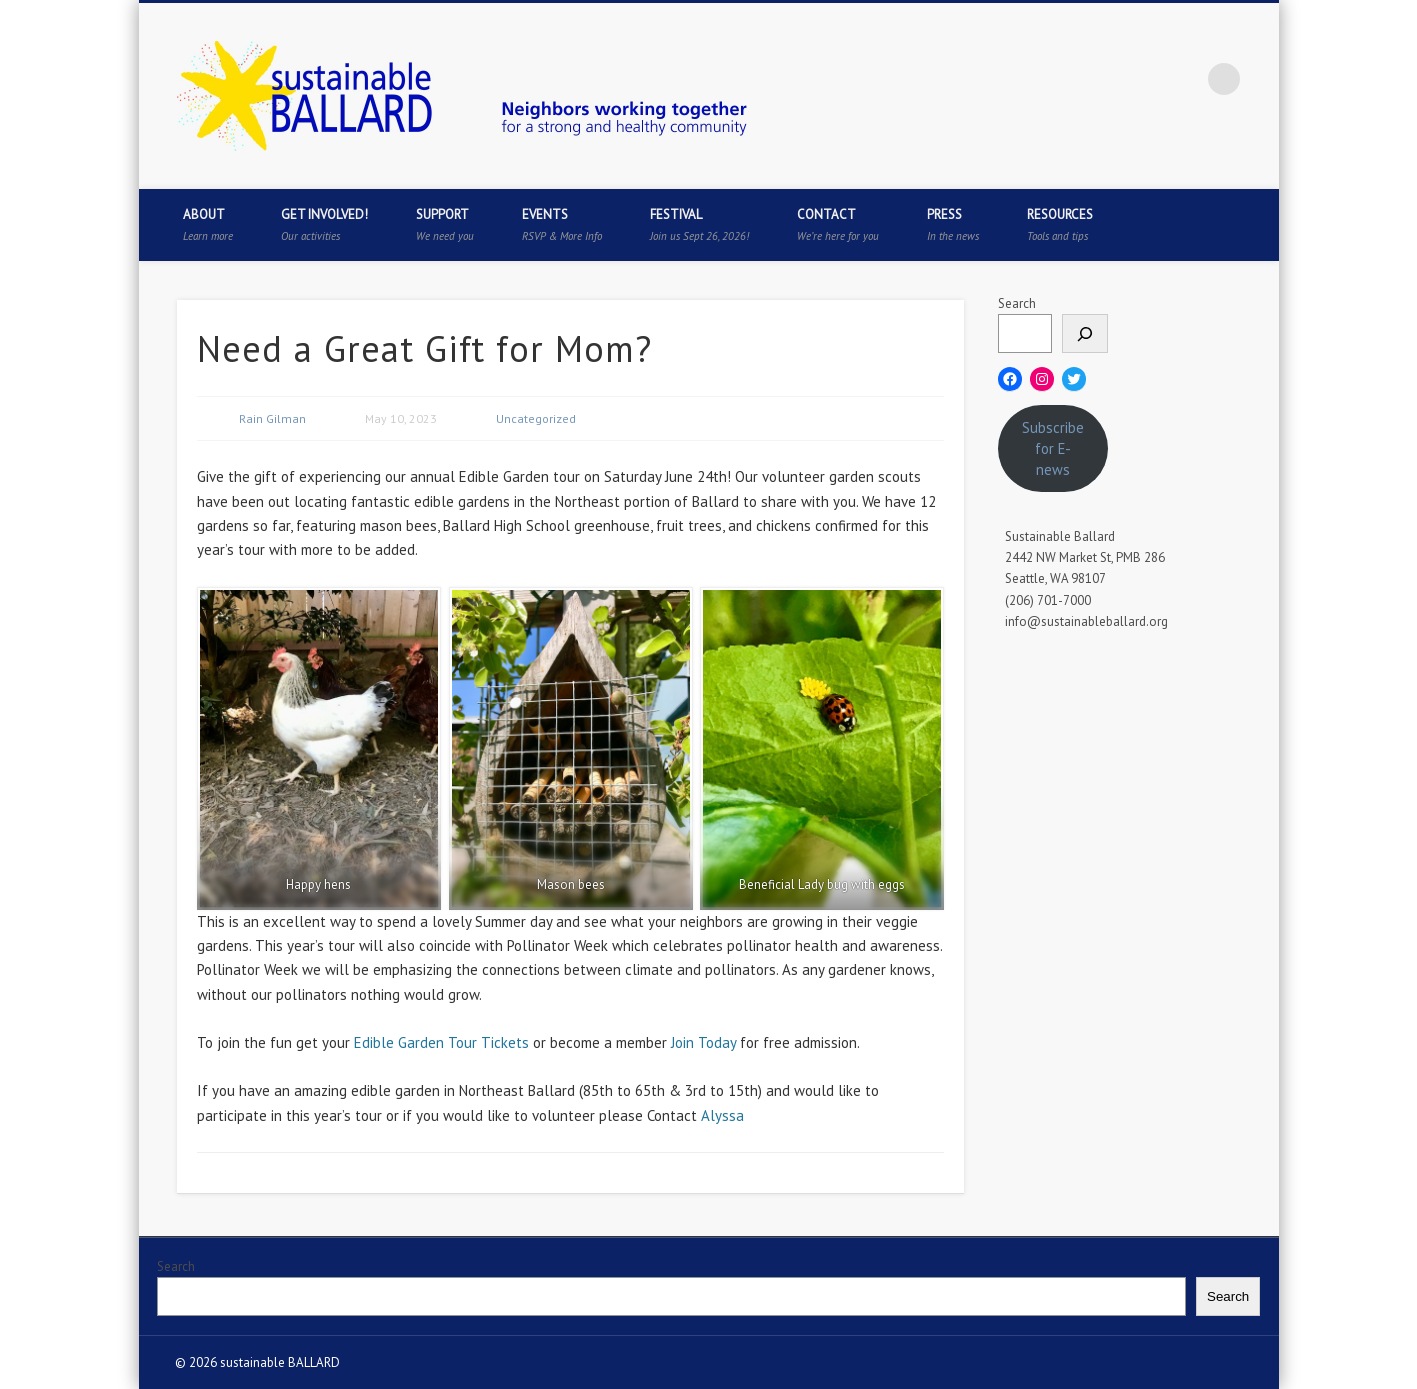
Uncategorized (536, 418)
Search (1017, 303)
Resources (1060, 224)
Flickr (1183, 79)
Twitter (1101, 79)
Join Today (703, 1042)
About (208, 224)
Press (953, 224)
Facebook (1060, 79)
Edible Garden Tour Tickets (441, 1042)
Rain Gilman (272, 418)
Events (562, 224)
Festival (699, 224)
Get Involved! (324, 224)
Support (445, 224)
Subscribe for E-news (1053, 448)
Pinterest (1142, 79)
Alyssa (722, 1115)
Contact (838, 224)
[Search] (1085, 333)
